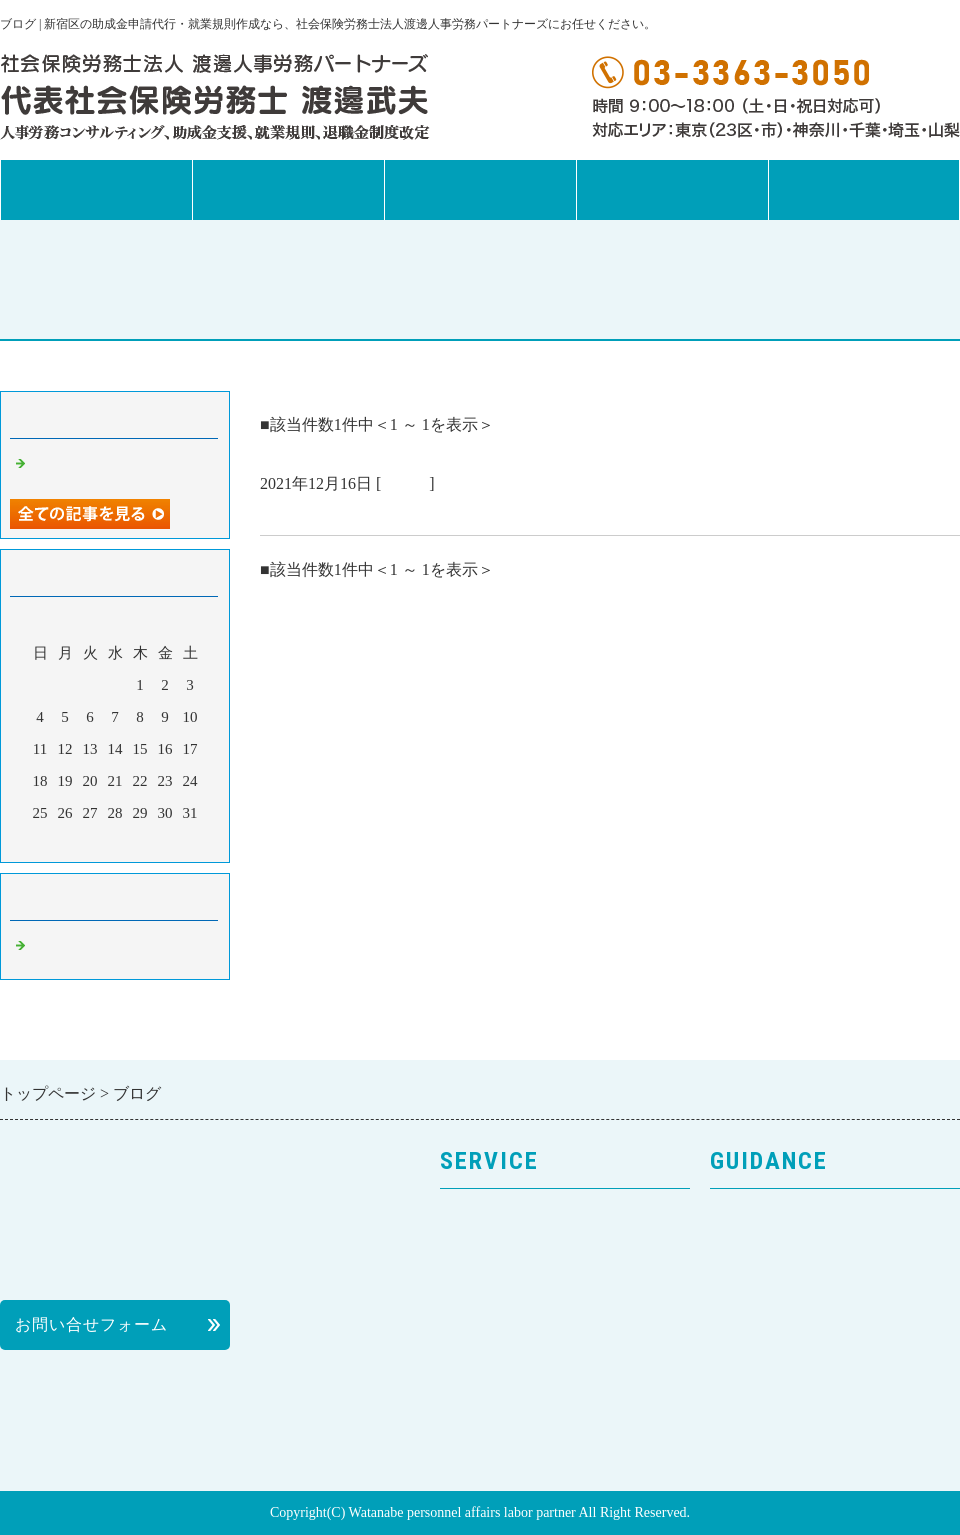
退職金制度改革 (499, 1362)
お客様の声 (752, 1290)
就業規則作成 (491, 1290)
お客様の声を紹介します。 (368, 511)
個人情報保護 (761, 1326)
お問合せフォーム (864, 190)
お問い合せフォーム (91, 1324)
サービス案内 (288, 190)
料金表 (735, 1362)
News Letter (672, 190)
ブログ (405, 483)
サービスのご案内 (508, 1218)
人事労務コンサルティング (542, 1254)
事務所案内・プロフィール (812, 1254)
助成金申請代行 (499, 1326)
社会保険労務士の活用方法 (812, 1398)
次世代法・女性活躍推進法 (542, 1398)
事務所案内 (480, 190)
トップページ (96, 190)
